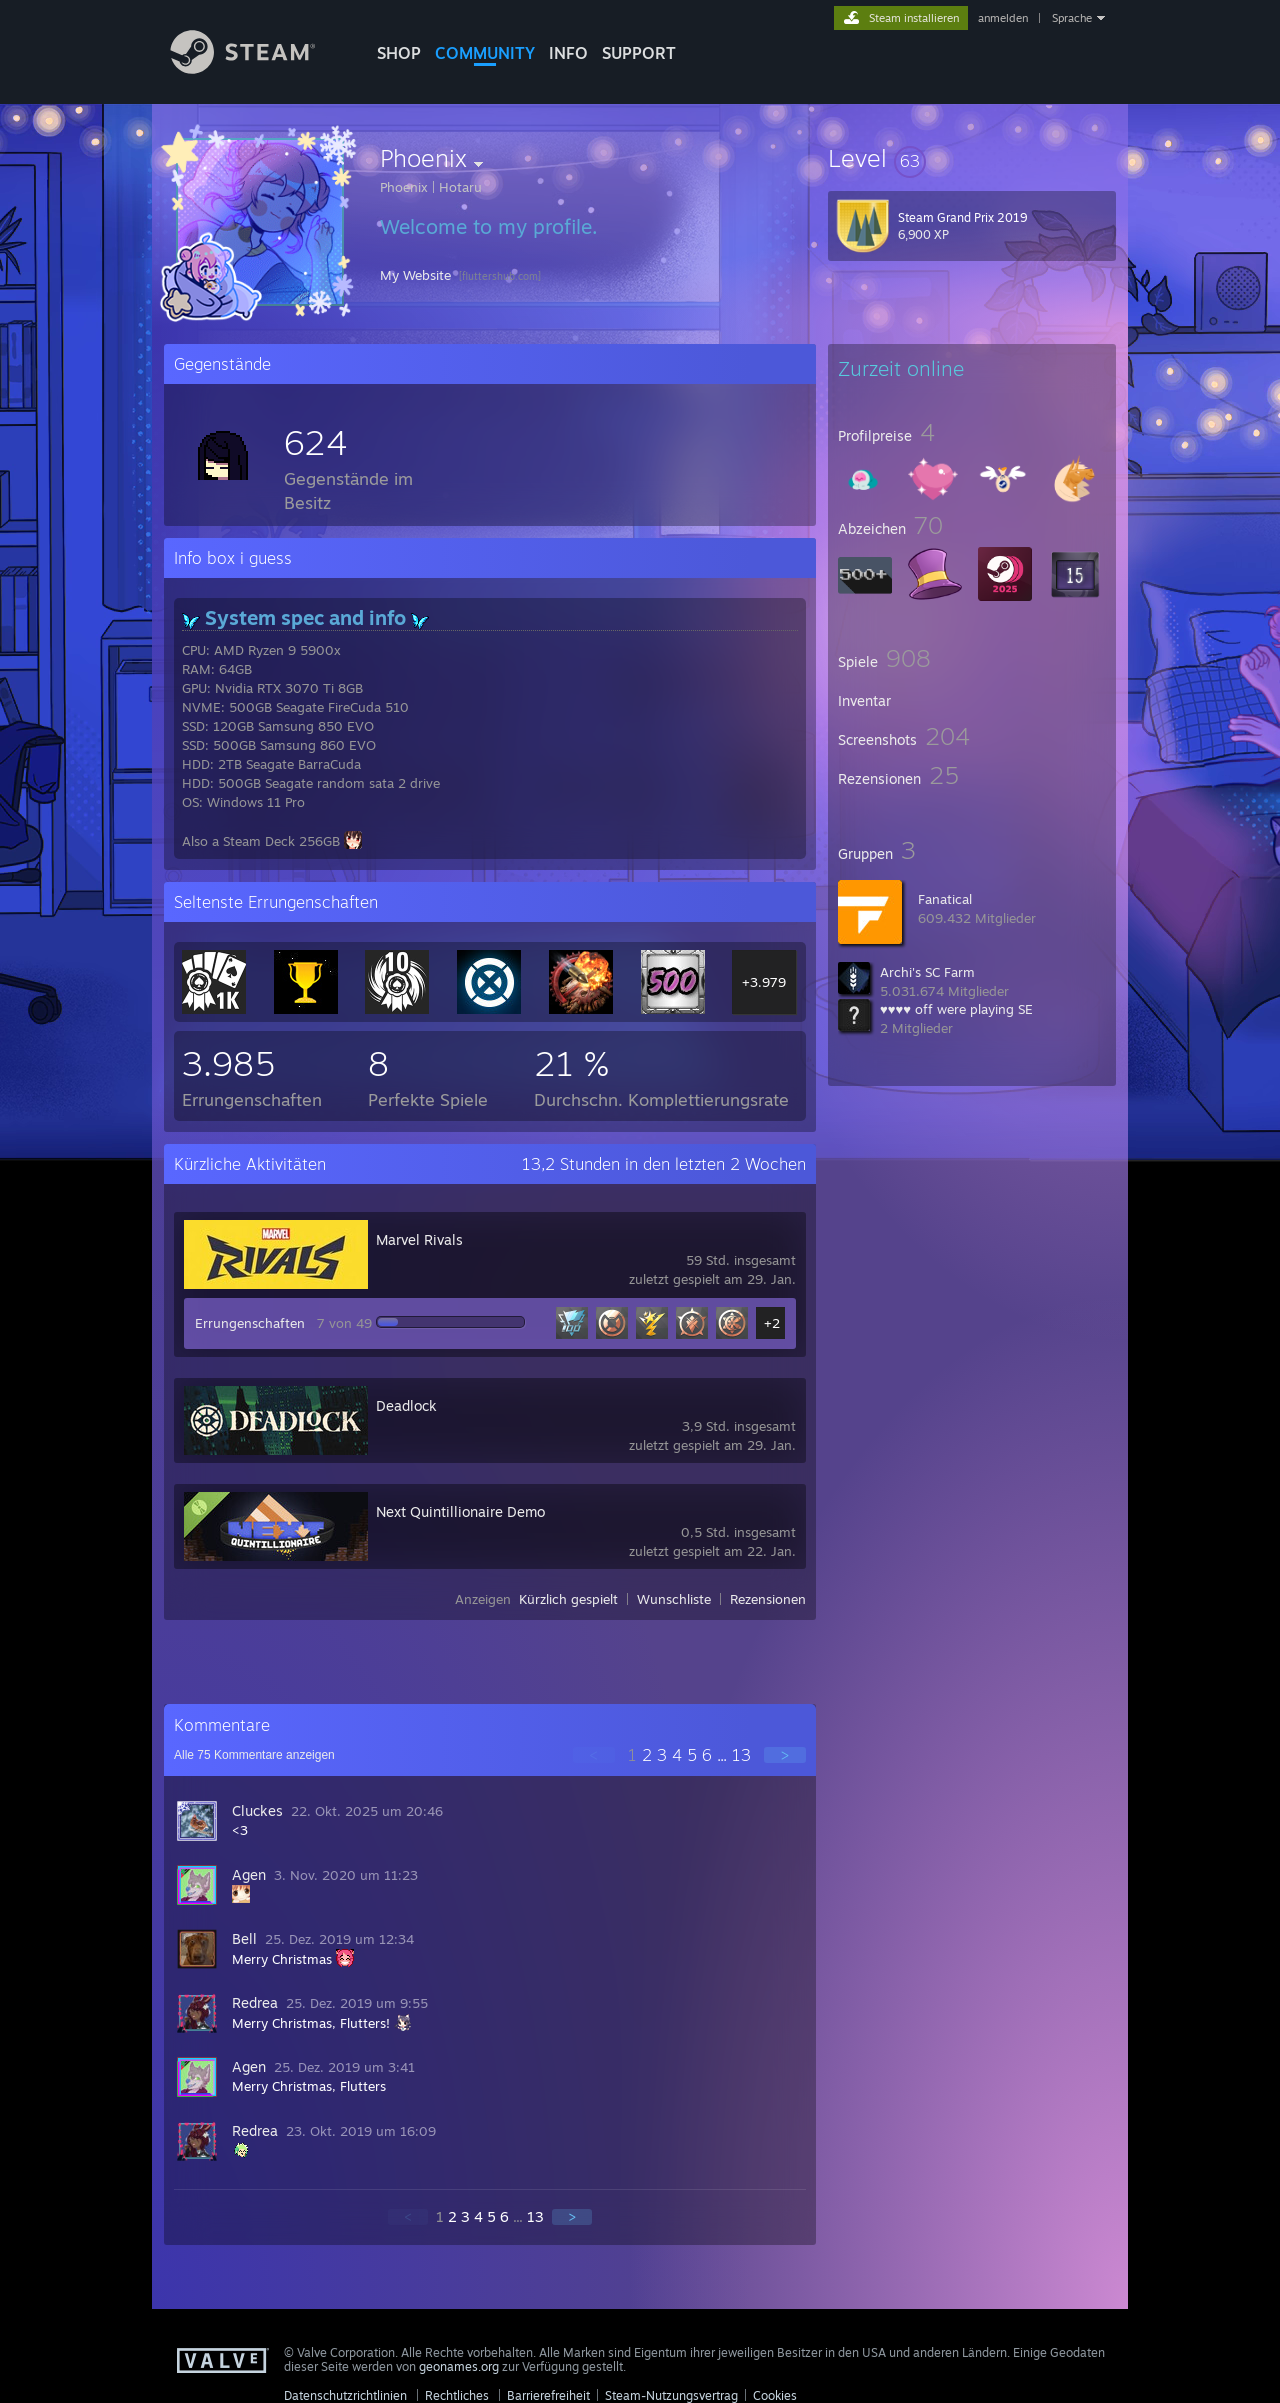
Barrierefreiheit (548, 2395)
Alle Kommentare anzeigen (254, 1755)
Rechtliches (457, 2395)
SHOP (399, 53)
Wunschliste (674, 1599)
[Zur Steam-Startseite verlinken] (258, 68)
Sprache (1072, 18)
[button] (972, 158)
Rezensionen (768, 1599)
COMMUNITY (485, 53)
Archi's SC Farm (927, 972)
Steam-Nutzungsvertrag (671, 2395)
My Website (415, 275)
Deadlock (406, 1405)
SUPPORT (639, 53)
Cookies (775, 2395)
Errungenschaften (250, 1323)
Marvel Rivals (419, 1239)
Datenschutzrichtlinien (345, 2395)
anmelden (1003, 18)
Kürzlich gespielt (568, 1599)
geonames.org (459, 2366)
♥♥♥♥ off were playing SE (956, 1009)
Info (568, 53)
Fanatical (945, 899)
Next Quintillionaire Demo (460, 1511)
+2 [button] (772, 1323)
